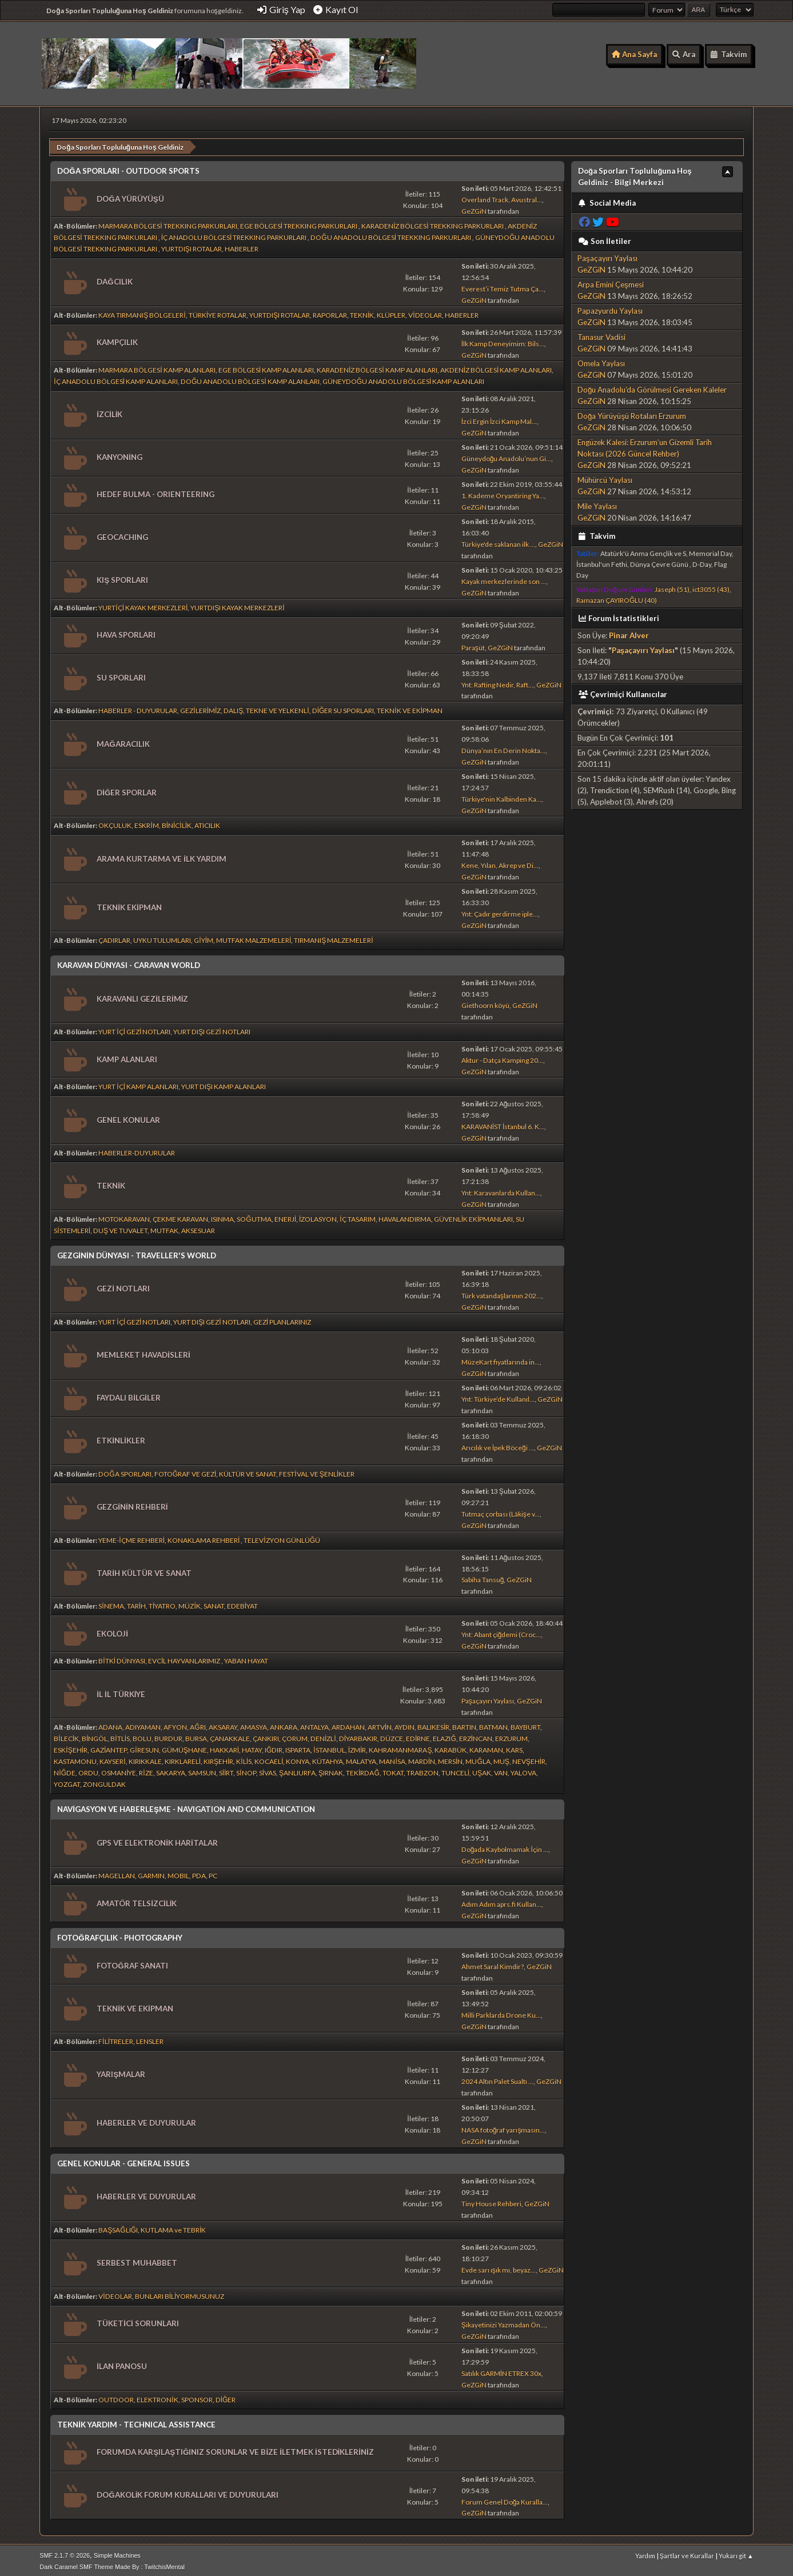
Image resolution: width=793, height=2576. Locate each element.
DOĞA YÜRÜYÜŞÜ (130, 195)
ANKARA (283, 1724)
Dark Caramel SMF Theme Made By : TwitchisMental (112, 2564)
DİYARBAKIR (358, 1735)
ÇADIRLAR (114, 937)
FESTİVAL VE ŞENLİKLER (316, 1470)
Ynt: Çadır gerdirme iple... (499, 911)
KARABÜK (451, 1747)
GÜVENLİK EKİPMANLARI (473, 1216)
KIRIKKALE (145, 1758)
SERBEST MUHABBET (137, 2260)
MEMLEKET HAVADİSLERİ (143, 1352)
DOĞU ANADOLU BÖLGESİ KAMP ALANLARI (250, 378)
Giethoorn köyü (485, 1002)
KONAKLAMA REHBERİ (204, 1537)
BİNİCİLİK (177, 822)
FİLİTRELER (115, 2038)
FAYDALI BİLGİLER (128, 1394)
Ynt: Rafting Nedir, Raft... (497, 681)
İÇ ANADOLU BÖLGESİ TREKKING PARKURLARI (234, 234)
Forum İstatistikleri (619, 614)
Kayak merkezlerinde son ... (503, 578)
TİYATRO (162, 1603)
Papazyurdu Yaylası (610, 308)
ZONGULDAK (104, 1781)
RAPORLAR (330, 312)
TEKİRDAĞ (363, 1770)
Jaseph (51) (672, 586)
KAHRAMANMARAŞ (400, 1747)
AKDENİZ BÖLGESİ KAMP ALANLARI (496, 367)
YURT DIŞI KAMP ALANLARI (223, 1083)
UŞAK (481, 1770)
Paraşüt (473, 644)
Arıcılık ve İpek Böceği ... (497, 1445)
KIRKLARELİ (183, 1758)
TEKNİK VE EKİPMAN (410, 707)
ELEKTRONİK (157, 2396)
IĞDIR (273, 1747)
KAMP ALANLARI (127, 1056)
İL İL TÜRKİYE (121, 1691)
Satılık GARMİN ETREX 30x (501, 2370)
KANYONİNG (119, 454)
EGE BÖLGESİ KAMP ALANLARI (266, 367)
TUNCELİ (455, 1770)
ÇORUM (295, 1735)
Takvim (597, 533)
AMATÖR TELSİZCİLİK (137, 1900)
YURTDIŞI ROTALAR (191, 246)
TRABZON (423, 1770)
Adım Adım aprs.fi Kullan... (501, 1901)
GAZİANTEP (108, 1747)
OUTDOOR (116, 2396)
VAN (501, 1770)
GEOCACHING (122, 534)
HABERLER (241, 246)
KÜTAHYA (327, 1758)
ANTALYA (314, 1724)
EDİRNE (418, 1735)
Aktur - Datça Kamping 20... (502, 1057)
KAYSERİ (112, 1758)
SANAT (214, 1603)
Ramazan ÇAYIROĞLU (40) (616, 597)
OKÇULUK (114, 822)
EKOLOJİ (112, 1630)
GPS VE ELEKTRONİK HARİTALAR (157, 1840)
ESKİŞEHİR (70, 1747)
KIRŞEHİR (218, 1758)
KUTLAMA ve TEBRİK (173, 2227)
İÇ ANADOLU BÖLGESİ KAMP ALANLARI (116, 378)
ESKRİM (146, 822)
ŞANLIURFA (297, 1770)
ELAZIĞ (444, 1735)
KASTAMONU (75, 1758)
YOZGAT (67, 1781)
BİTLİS (120, 1735)
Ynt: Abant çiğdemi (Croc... (501, 1631)
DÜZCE (391, 1735)
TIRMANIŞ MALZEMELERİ (333, 937)
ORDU (88, 1770)
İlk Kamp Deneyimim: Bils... (502, 341)
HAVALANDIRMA (404, 1216)
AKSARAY (223, 1724)
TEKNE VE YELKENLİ (277, 707)
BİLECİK (66, 1735)
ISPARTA (297, 1747)
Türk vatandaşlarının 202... (501, 1293)
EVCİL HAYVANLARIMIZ (184, 1658)
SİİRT (226, 1770)
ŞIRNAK (330, 1770)
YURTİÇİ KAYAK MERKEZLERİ (143, 604)
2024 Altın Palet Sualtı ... (497, 2078)
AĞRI (197, 1724)
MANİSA (392, 1758)
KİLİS (244, 1758)
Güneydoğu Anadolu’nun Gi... (506, 455)
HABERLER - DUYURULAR (137, 707)
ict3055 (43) (711, 586)
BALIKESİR (433, 1724)
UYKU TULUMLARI (162, 937)
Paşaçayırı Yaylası (487, 1698)
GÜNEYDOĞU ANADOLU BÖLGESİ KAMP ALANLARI (403, 378)
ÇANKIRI (266, 1735)
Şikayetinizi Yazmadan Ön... (503, 2322)
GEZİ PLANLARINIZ (282, 1319)
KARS (514, 1747)
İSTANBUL (329, 1747)
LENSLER (150, 2038)
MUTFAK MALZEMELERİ (253, 937)
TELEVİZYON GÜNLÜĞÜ (282, 1537)
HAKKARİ (224, 1747)
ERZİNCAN (475, 1735)
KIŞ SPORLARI (122, 577)
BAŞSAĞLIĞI (118, 2227)
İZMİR (357, 1747)
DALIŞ (233, 707)
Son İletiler (605, 238)
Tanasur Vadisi (601, 334)
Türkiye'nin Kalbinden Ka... (501, 796)
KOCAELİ (268, 1758)
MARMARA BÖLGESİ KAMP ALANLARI (156, 367)
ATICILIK (207, 822)
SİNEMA (110, 1603)
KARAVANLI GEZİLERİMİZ (142, 996)
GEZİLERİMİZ (200, 707)
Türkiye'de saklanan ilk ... (498, 541)
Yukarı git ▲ (736, 2553)
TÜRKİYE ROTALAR (217, 312)
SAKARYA (170, 1770)
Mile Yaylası (597, 503)
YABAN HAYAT (246, 1658)
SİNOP (246, 1770)
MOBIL (178, 1873)
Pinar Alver (629, 632)
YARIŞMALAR (121, 2071)
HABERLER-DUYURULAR (136, 1150)
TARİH (136, 1603)
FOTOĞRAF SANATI (132, 1962)
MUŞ (501, 1758)
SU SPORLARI (121, 674)
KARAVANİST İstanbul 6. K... (503, 1123)
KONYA (297, 1758)
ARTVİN (380, 1724)
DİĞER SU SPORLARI (343, 707)
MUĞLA (477, 1758)
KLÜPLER (391, 312)
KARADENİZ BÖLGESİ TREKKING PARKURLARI (433, 223)
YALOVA (523, 1770)
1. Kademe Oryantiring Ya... (502, 493)
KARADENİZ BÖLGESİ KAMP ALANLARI (377, 367)
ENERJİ (285, 1216)
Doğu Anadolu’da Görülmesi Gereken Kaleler (652, 386)
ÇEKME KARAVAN (180, 1216)
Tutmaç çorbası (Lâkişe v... (500, 1510)
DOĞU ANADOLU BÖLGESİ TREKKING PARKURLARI (391, 234)
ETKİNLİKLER (121, 1437)
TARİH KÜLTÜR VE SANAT (144, 1570)
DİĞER (226, 2396)
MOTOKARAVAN (124, 1216)
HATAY (252, 1747)
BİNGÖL (94, 1735)
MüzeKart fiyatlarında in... (500, 1359)
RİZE (146, 1770)
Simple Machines (117, 2552)
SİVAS (267, 1770)
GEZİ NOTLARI (123, 1285)
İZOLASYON (318, 1216)
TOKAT (393, 1770)
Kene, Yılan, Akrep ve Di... (500, 862)
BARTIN (464, 1724)
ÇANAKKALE (230, 1735)
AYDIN (404, 1724)
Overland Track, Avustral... (501, 197)
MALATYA (361, 1758)
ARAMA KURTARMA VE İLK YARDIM (161, 856)
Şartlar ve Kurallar (687, 2553)
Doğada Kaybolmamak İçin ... (504, 1846)
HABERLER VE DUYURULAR (146, 2120)
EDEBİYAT (242, 1603)
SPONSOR (197, 2396)
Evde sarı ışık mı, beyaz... (498, 2267)
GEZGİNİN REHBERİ (132, 1504)
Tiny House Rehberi (491, 2201)
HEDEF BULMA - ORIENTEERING (155, 491)
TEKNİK (362, 312)
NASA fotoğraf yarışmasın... (503, 2127)
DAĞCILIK (114, 278)
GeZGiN (474, 208)
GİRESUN (144, 1747)
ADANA (110, 1724)
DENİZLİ (323, 1735)
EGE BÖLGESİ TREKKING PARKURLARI (299, 223)
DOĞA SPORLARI (124, 1470)
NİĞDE (64, 1770)
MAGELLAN (116, 1873)
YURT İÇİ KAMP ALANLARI (138, 1083)
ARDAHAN (348, 1724)
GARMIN (151, 1873)
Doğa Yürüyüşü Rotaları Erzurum (631, 413)
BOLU (142, 1735)
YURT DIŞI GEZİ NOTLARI (211, 1029)
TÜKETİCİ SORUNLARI (137, 2320)
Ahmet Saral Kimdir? (492, 1963)
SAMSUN (202, 1770)
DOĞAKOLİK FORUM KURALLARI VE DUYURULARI (187, 2492)
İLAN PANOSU (122, 2363)
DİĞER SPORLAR (127, 789)
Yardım (645, 2553)
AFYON (175, 1724)
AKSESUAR (198, 1227)
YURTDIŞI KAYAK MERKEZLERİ (237, 604)
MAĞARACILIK (123, 741)
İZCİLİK (109, 411)
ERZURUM (511, 1735)
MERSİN (450, 1758)
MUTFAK (164, 1227)
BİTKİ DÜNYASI (121, 1658)
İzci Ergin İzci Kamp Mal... (499, 418)
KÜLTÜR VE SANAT (247, 1470)
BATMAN (493, 1724)
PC (213, 1873)
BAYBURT (525, 1724)
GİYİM (203, 937)
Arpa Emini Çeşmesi (610, 281)
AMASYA (253, 1724)
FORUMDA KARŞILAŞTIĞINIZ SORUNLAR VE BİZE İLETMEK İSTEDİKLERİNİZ (235, 2449)
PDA (199, 1873)
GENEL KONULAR (128, 1116)
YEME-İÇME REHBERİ (131, 1537)
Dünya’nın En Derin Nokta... (503, 747)
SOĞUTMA (254, 1216)
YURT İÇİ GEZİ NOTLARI (134, 1029)
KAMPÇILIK (117, 339)
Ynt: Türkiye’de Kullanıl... (498, 1396)
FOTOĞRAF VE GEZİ (185, 1470)
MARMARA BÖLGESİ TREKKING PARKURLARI (167, 223)
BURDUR (168, 1735)
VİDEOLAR (424, 312)
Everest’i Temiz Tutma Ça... (502, 286)
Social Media (607, 200)
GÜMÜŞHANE (184, 1747)
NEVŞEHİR (528, 1758)
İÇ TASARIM (357, 1216)
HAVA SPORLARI (126, 632)
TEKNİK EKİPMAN (129, 904)
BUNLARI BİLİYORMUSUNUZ (180, 2293)
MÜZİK (189, 1603)
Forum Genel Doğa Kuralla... (504, 2498)
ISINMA (222, 1216)
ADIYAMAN (143, 1724)
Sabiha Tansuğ (482, 1577)
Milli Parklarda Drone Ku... (501, 2012)
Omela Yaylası (601, 360)
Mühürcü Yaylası (604, 477)
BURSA (196, 1735)
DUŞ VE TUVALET (120, 1227)
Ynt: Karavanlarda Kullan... (500, 1190)
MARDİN (421, 1758)
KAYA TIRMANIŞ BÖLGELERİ (141, 312)
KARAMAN (486, 1747)
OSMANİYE (118, 1770)
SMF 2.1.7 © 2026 (64, 2552)
